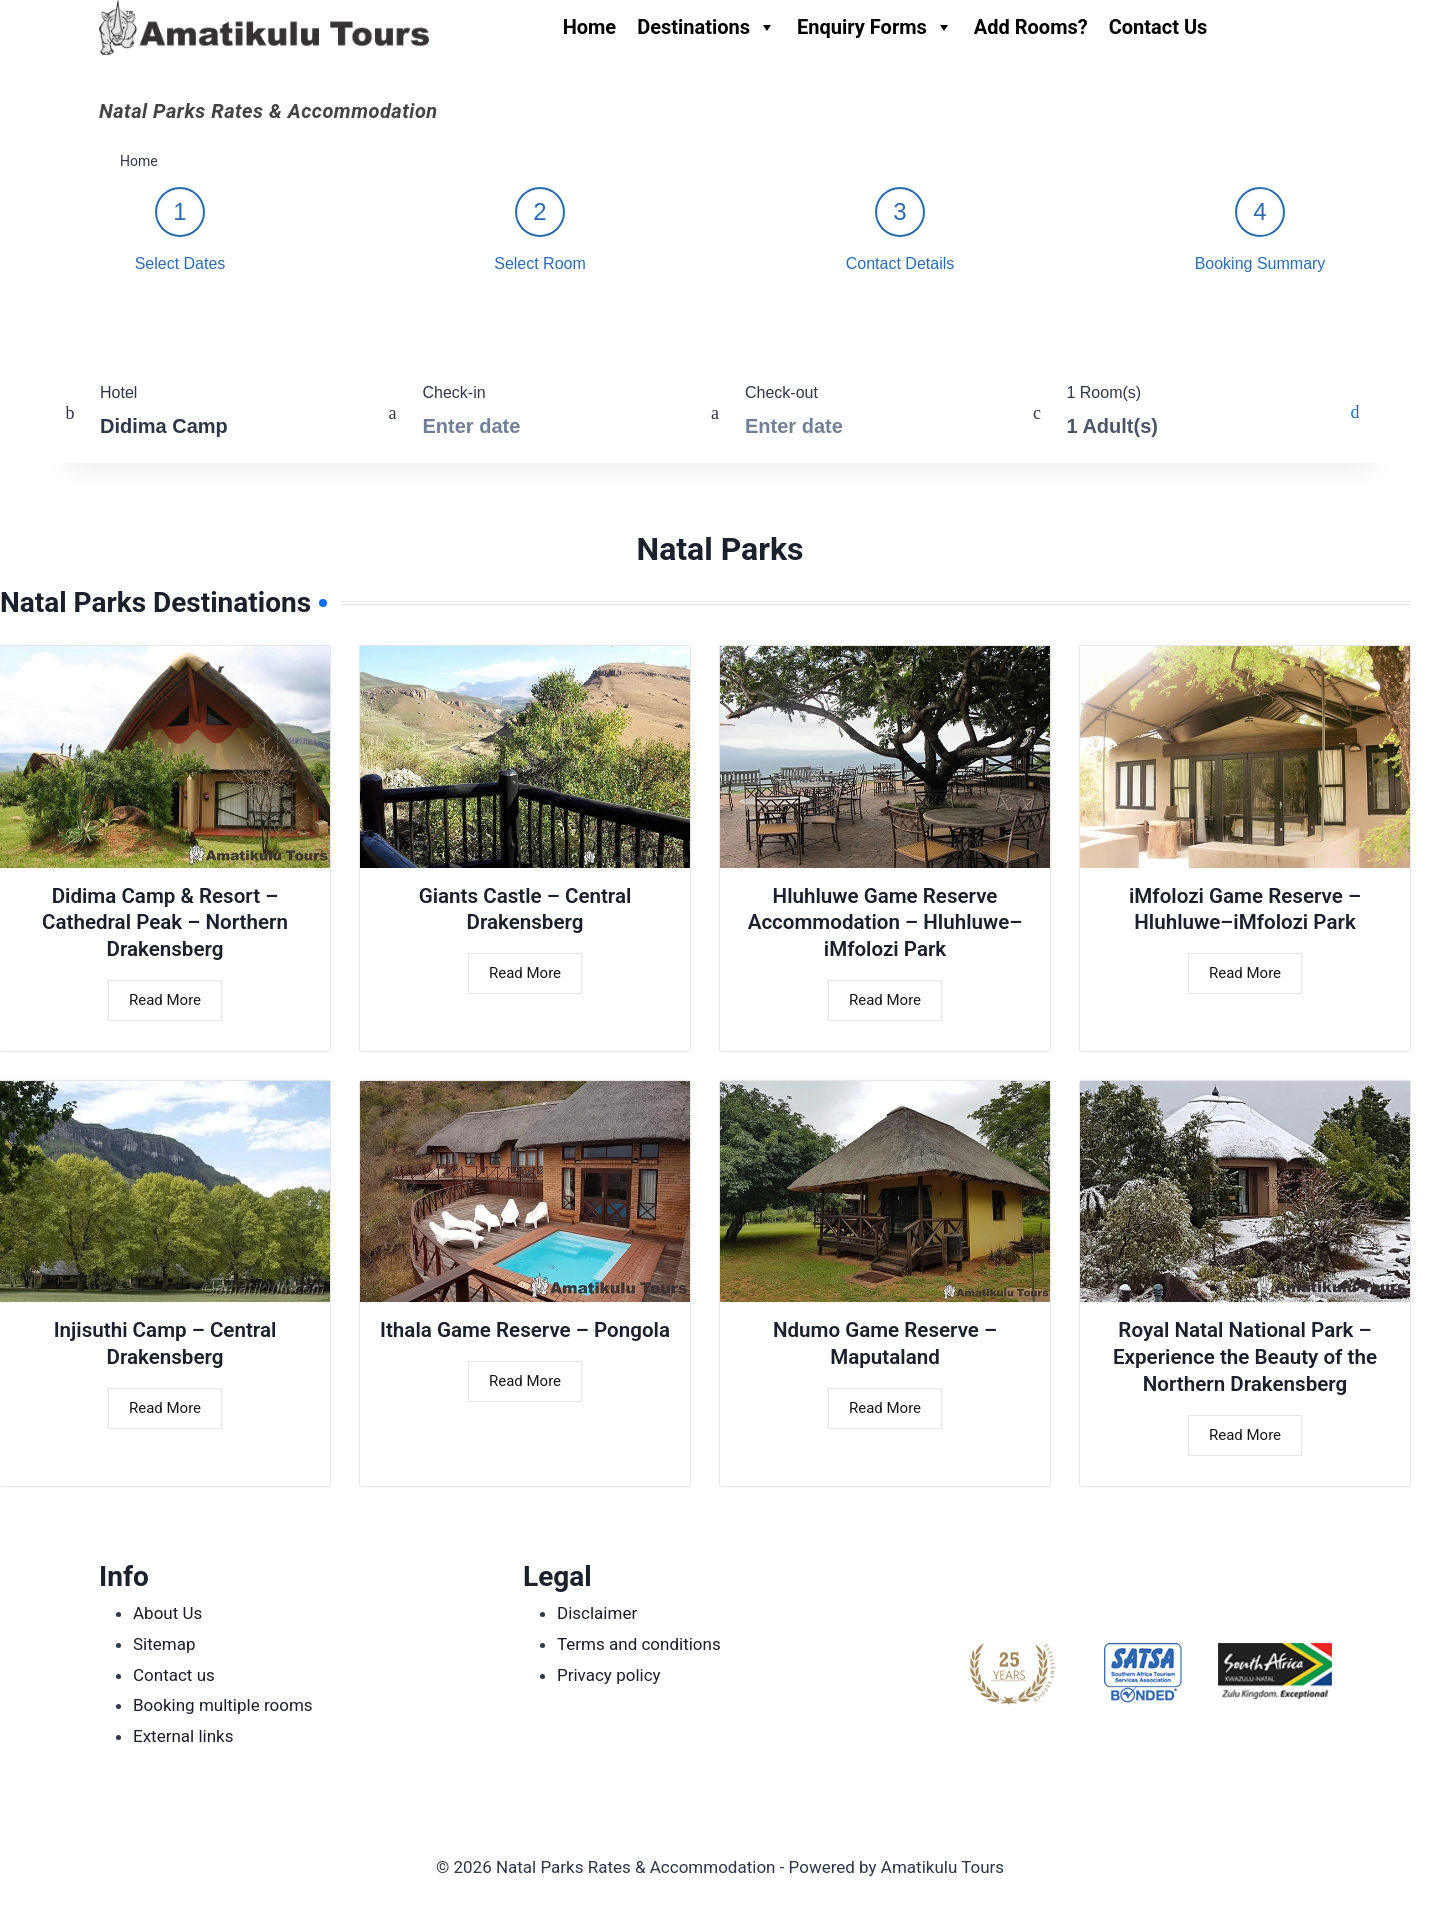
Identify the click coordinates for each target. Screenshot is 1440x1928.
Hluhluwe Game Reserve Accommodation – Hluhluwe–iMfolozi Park (885, 925)
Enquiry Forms (875, 27)
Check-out (781, 392)
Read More (165, 1006)
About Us (167, 1614)
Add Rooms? (1031, 27)
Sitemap (164, 1644)
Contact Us (1158, 27)
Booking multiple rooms (223, 1705)
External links (183, 1736)
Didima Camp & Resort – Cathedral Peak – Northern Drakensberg (165, 925)
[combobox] (196, 412)
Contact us (174, 1675)
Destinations (706, 27)
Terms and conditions (639, 1644)
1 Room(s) (1103, 392)
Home (590, 27)
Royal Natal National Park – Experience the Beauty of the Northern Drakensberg (1245, 1365)
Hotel (118, 392)
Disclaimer (597, 1614)
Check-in (454, 392)
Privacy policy (609, 1675)
